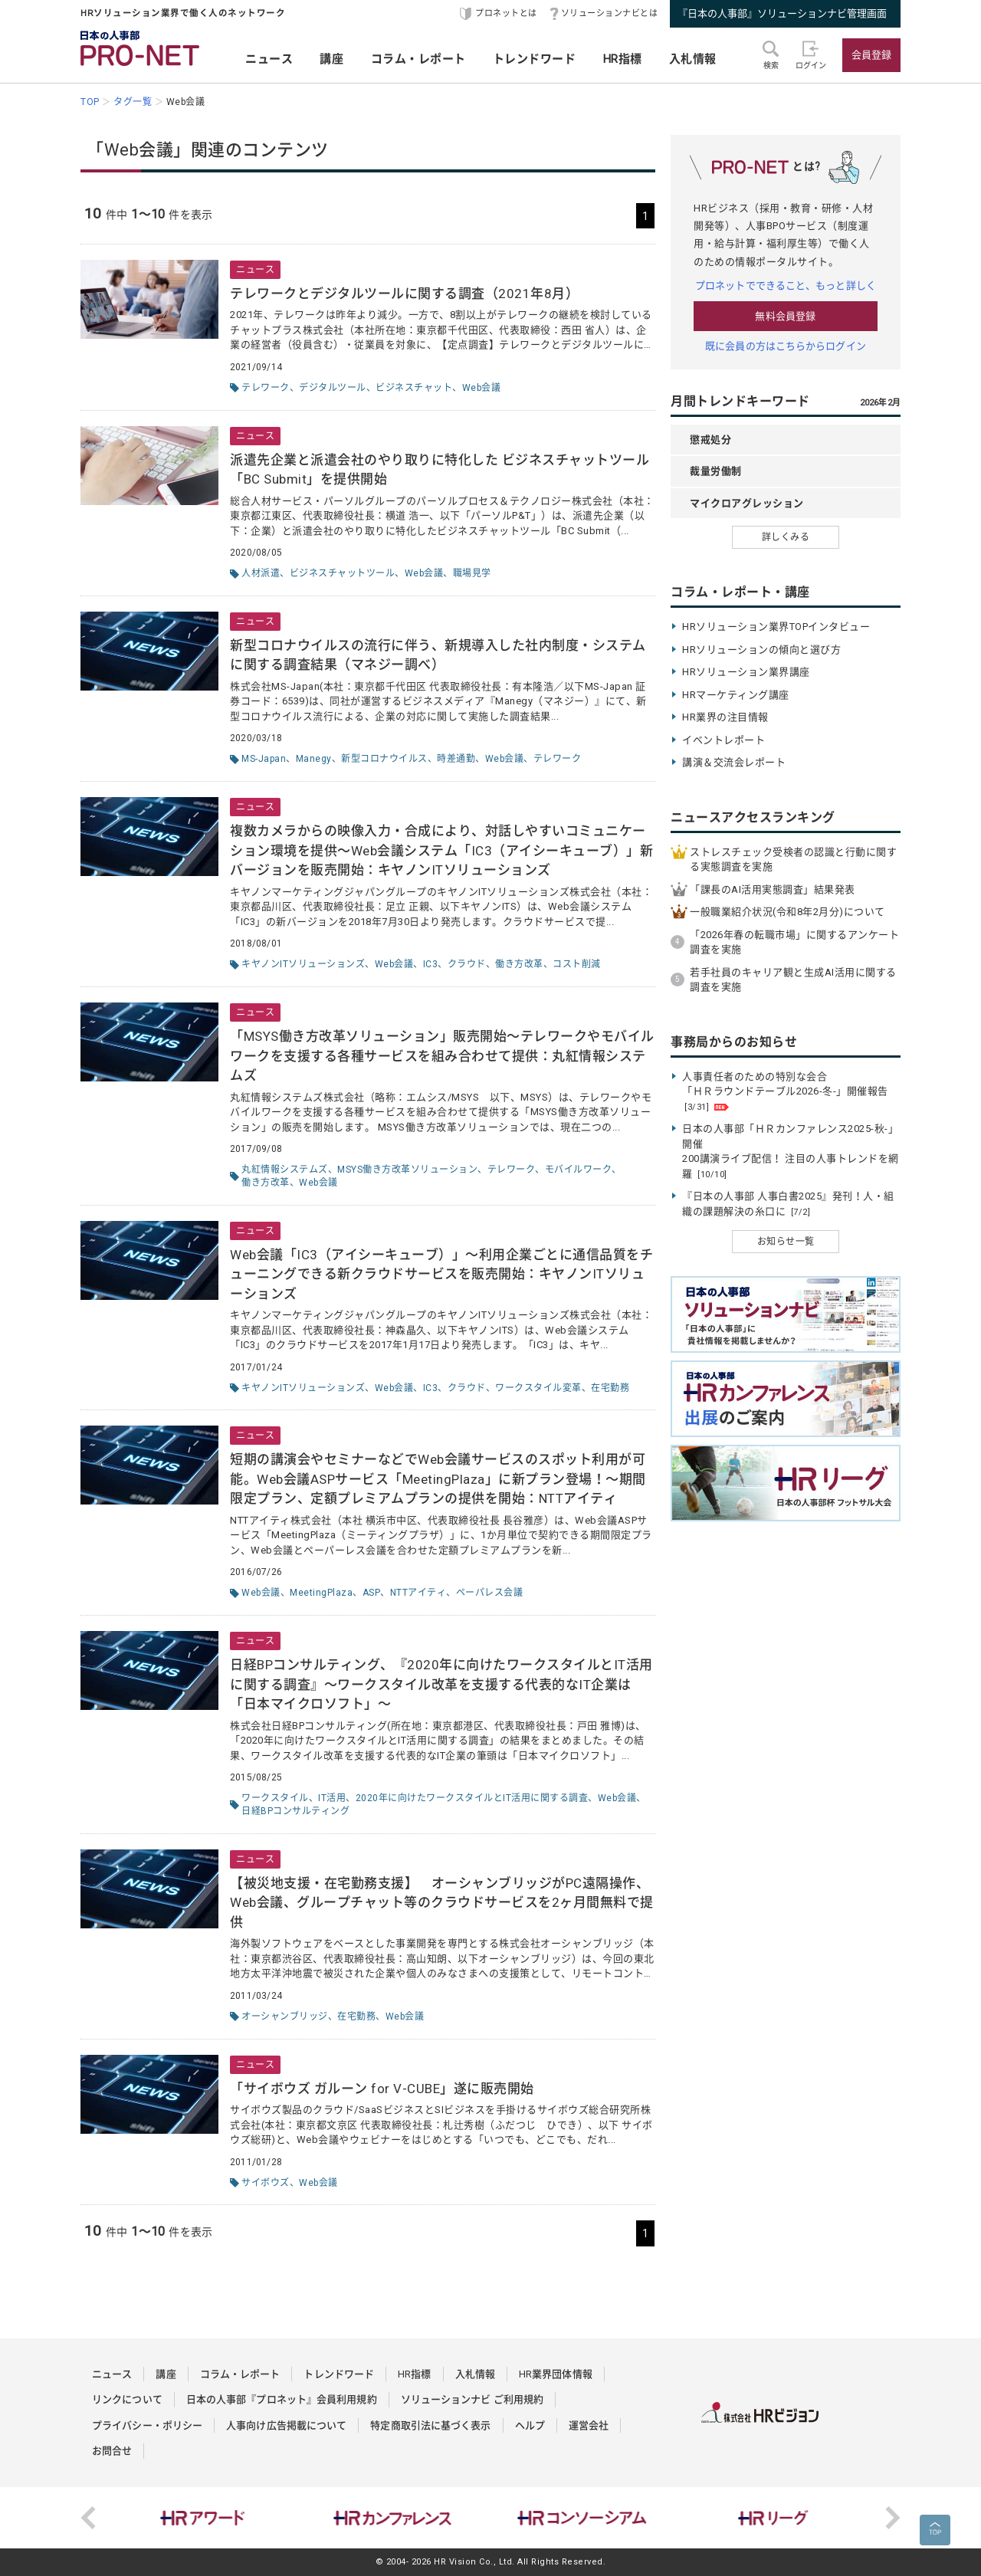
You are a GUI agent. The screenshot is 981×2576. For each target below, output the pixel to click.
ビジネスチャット (414, 387)
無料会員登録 (785, 316)
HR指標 (622, 59)
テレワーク (265, 387)
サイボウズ (265, 2182)
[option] (206, 2517)
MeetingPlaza (321, 1592)
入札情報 (693, 59)
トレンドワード (534, 59)
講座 (331, 59)
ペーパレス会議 (489, 1592)
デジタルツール (332, 387)
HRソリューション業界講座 (746, 672)
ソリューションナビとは (609, 13)
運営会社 (589, 2425)
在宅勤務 (610, 1388)
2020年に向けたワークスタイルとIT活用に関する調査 (472, 1798)
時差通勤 (456, 758)
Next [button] (893, 2517)
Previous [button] (88, 2517)
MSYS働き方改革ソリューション (407, 1169)
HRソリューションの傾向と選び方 (761, 649)
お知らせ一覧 (786, 1241)
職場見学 (472, 573)
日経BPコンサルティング (295, 1811)
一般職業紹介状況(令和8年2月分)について (787, 911)
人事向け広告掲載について (286, 2425)
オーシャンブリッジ (284, 2016)
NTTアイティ (418, 1592)
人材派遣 (260, 573)
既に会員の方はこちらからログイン (785, 346)
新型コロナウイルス (384, 758)
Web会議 (481, 387)
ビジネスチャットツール (342, 573)
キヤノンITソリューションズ (303, 964)
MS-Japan (263, 758)
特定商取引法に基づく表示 (430, 2425)
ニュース (269, 59)
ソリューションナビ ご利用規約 (472, 2399)
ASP (372, 1592)
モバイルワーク (578, 1169)
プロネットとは (506, 13)
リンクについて (127, 2399)
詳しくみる (786, 537)
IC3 (430, 964)
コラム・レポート (418, 59)
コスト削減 (577, 964)
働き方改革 (519, 964)
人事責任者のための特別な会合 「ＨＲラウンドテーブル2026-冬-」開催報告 (785, 1091)
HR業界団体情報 (555, 2374)
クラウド (467, 964)
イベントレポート (723, 740)
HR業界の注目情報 (725, 717)
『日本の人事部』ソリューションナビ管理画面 (782, 13)
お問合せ (112, 2450)
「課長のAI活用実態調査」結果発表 (772, 889)
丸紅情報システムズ (284, 1169)
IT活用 (332, 1798)
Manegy (314, 758)
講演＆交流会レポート (734, 762)
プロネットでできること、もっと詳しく (785, 285)
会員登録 (871, 55)
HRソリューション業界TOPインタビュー (776, 626)
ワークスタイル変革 (538, 1388)
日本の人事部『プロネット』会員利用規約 (281, 2399)
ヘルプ (530, 2425)
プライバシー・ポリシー (147, 2425)
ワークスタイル (275, 1798)
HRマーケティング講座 (735, 695)
